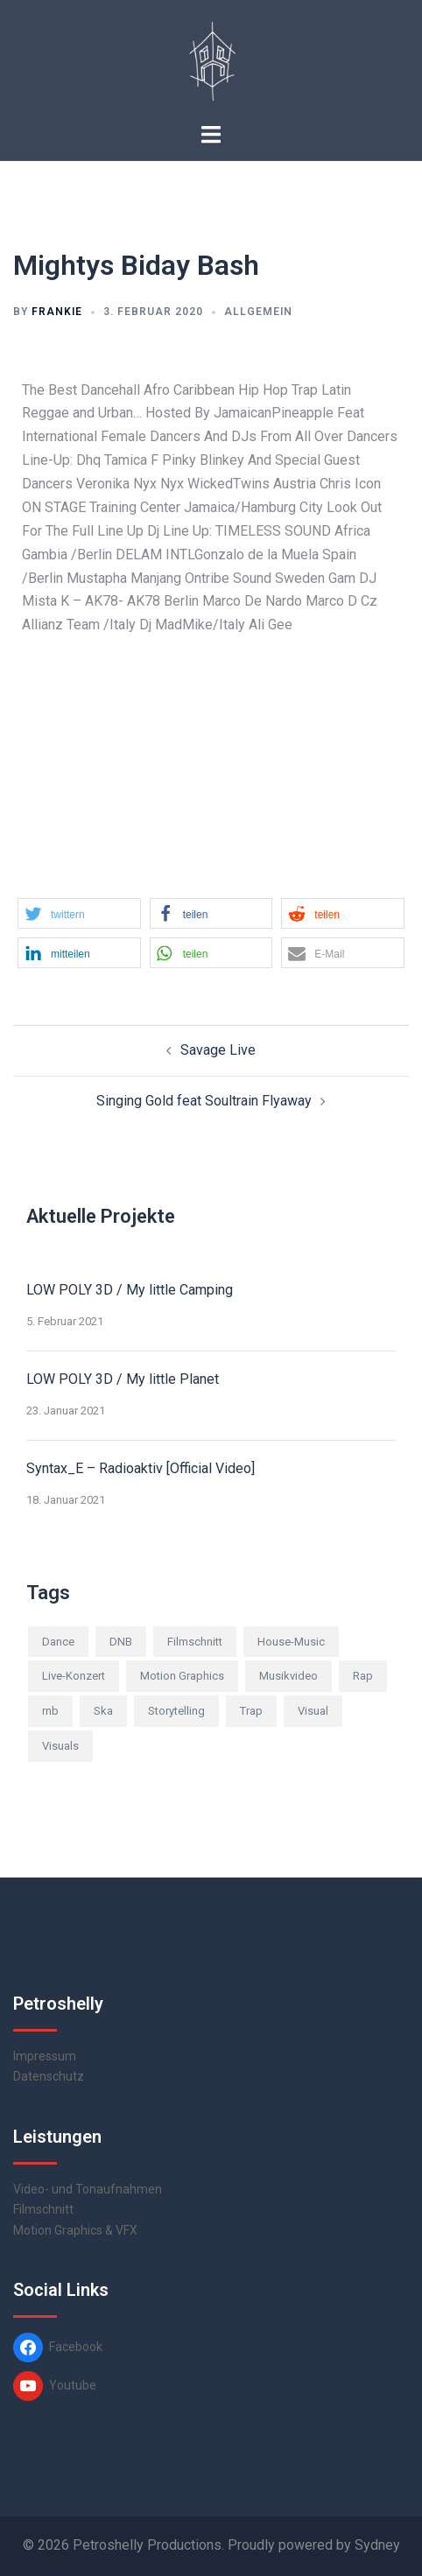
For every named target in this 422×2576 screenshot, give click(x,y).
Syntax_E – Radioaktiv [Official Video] (140, 1468)
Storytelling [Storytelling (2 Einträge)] (176, 1710)
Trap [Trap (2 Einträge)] (251, 1710)
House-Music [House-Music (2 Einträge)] (291, 1641)
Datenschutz (48, 2076)
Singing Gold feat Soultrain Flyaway (204, 1100)
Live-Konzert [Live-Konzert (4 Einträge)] (73, 1675)
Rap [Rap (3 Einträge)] (363, 1675)
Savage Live (218, 1050)
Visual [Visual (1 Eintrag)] (313, 1710)
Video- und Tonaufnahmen (87, 2189)
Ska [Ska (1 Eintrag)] (103, 1710)
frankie (57, 311)
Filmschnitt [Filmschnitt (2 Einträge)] (194, 1641)
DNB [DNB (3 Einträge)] (120, 1641)
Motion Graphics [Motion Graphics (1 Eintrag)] (182, 1675)
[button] (79, 913)
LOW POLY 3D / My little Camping (129, 1289)
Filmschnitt (43, 2209)
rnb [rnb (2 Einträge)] (50, 1710)
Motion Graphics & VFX (75, 2230)
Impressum (44, 2056)
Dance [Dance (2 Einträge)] (58, 1641)
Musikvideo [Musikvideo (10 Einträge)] (288, 1675)
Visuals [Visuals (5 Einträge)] (60, 1745)
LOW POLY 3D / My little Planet (122, 1379)
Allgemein (258, 311)
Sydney (377, 2545)
